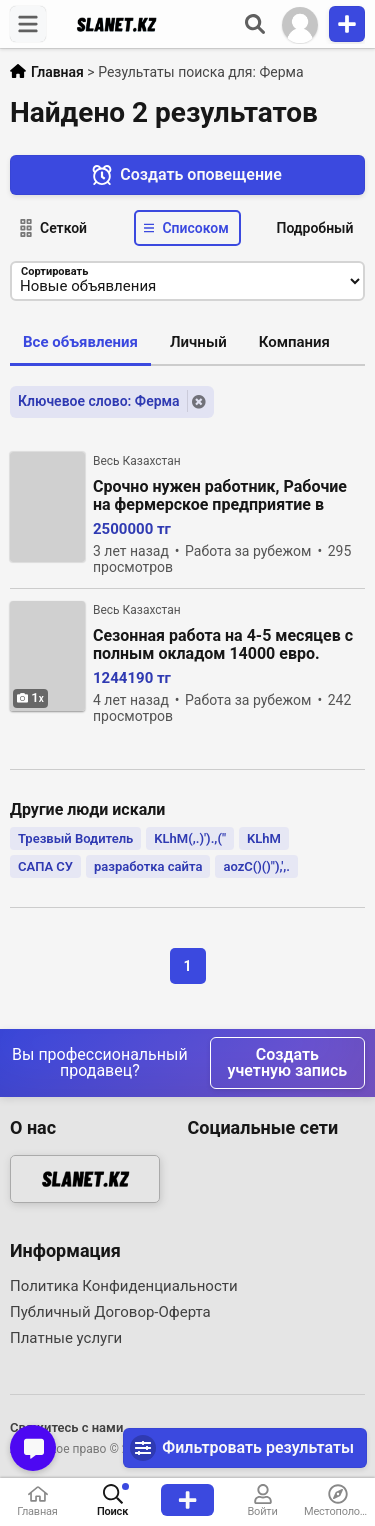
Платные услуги (66, 1338)
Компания (294, 342)
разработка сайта (148, 866)
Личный (198, 342)
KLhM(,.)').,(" (190, 838)
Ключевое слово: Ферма (99, 401)
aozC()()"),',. (256, 866)
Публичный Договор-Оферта (110, 1312)
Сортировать (54, 271)
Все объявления (80, 342)
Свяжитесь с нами (66, 1427)
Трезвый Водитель (75, 838)
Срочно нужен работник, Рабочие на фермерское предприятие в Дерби (220, 496)
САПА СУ (45, 866)
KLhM (264, 838)
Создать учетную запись (288, 1062)
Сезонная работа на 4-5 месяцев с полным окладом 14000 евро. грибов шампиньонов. (223, 645)
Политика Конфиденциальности (124, 1286)
